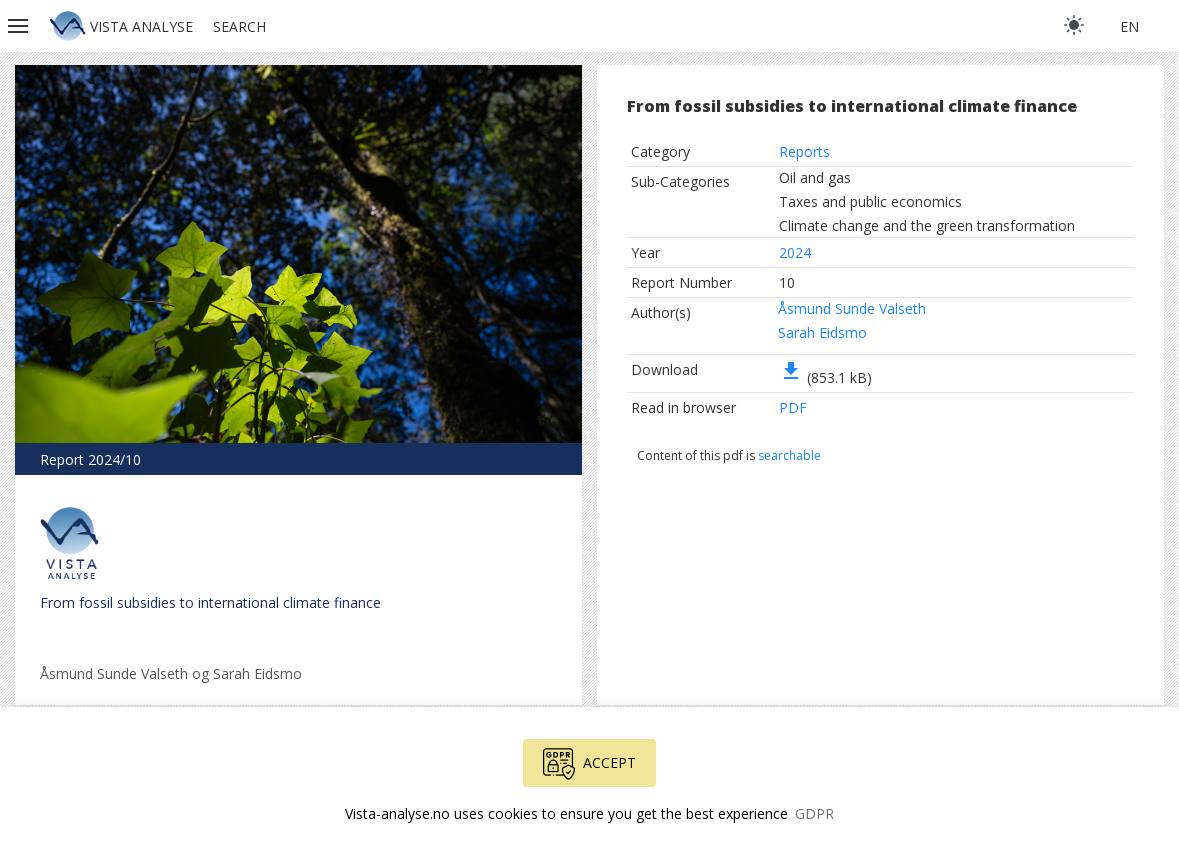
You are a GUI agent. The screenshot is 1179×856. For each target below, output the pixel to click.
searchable (789, 455)
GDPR (814, 813)
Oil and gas (815, 177)
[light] (1074, 25)
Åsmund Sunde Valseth (852, 308)
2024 (795, 252)
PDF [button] (793, 407)
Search (239, 26)
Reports (804, 151)
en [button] (1129, 26)
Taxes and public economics (870, 201)
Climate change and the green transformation (927, 225)
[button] (20, 26)
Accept (589, 764)
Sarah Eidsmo (822, 332)
